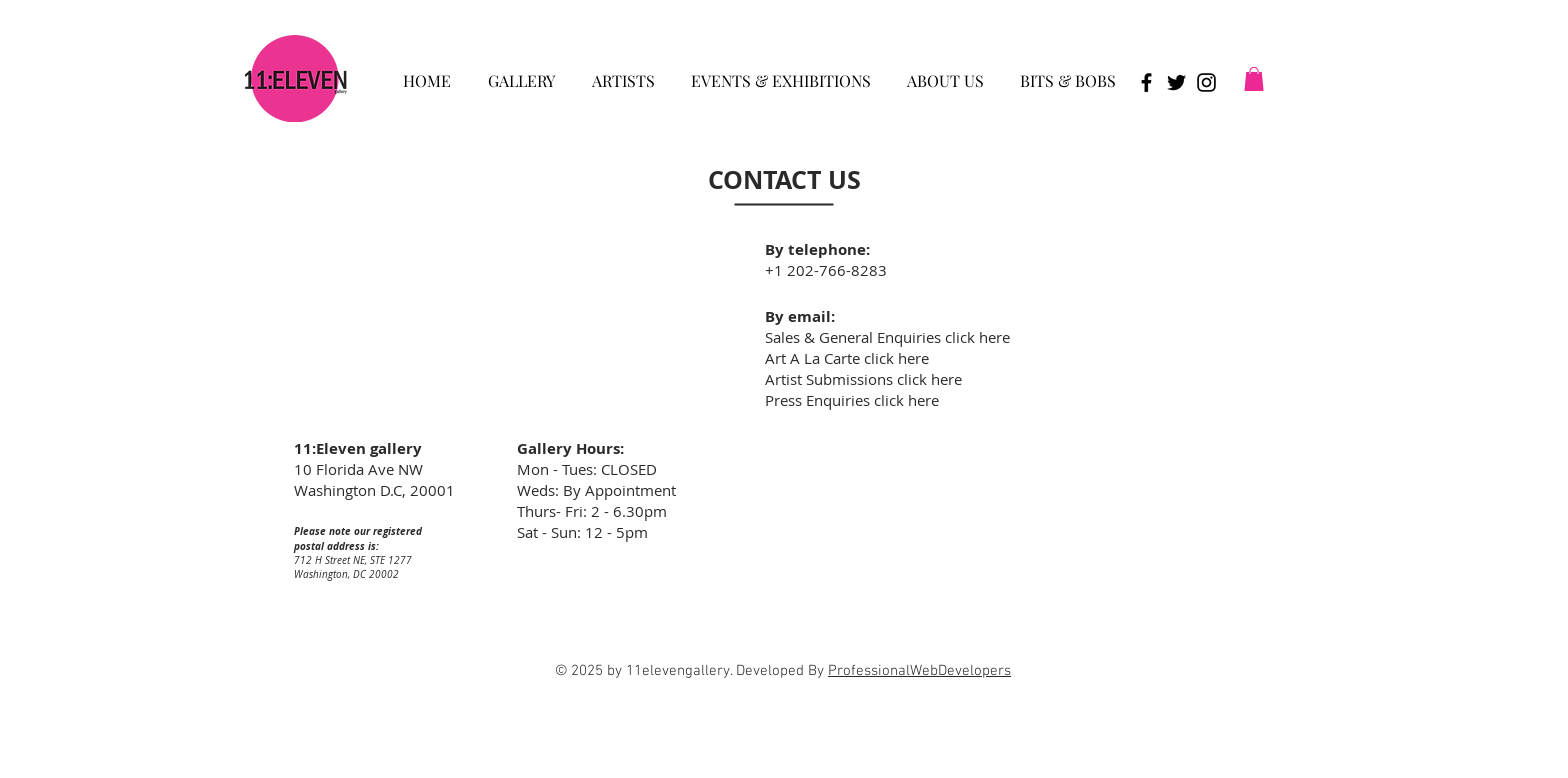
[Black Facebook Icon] (1146, 82)
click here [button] (929, 379)
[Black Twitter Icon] (1176, 82)
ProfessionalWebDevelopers (919, 671)
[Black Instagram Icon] (1206, 82)
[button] (521, 72)
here (994, 337)
